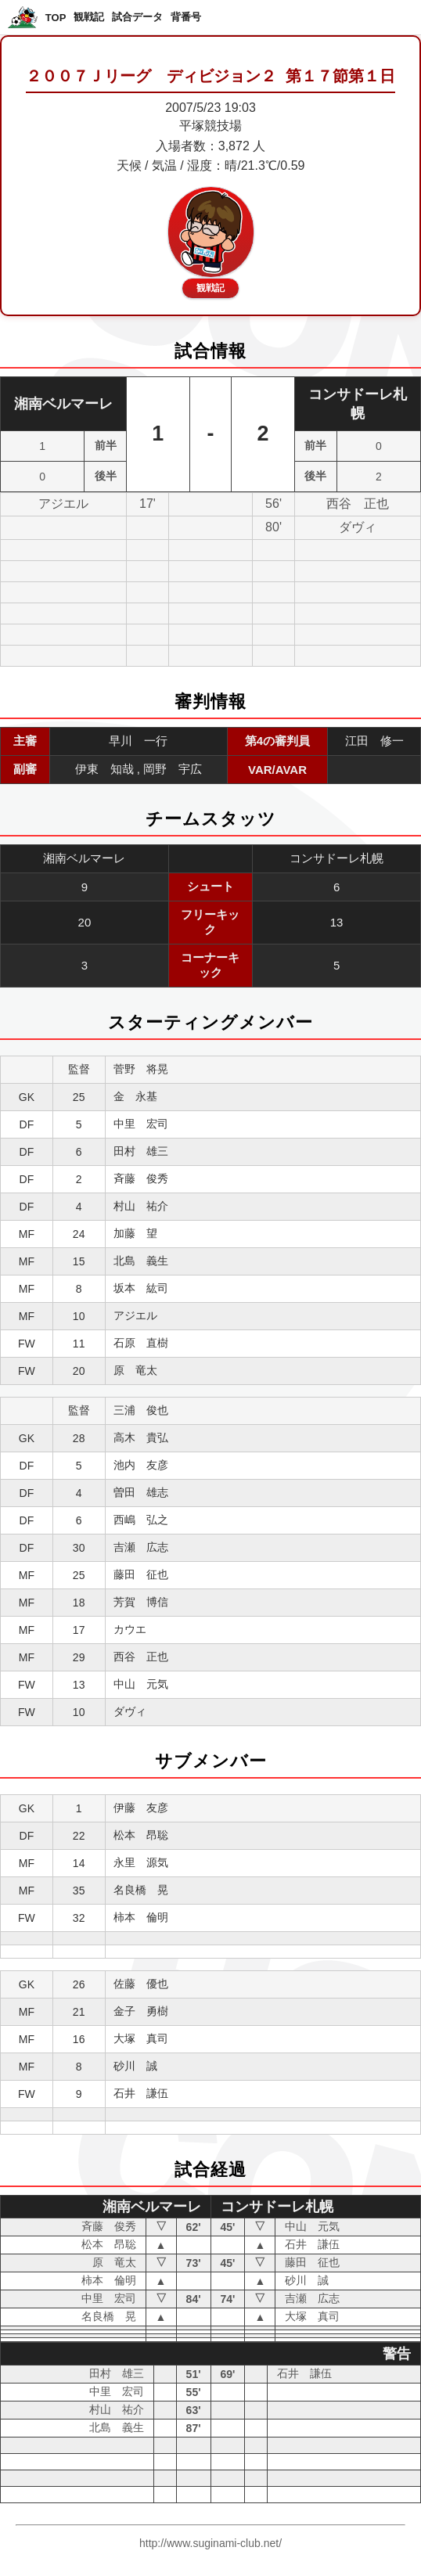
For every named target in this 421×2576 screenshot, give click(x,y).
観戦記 (89, 17)
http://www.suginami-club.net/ (210, 2543)
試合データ (137, 17)
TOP (56, 17)
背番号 (186, 17)
